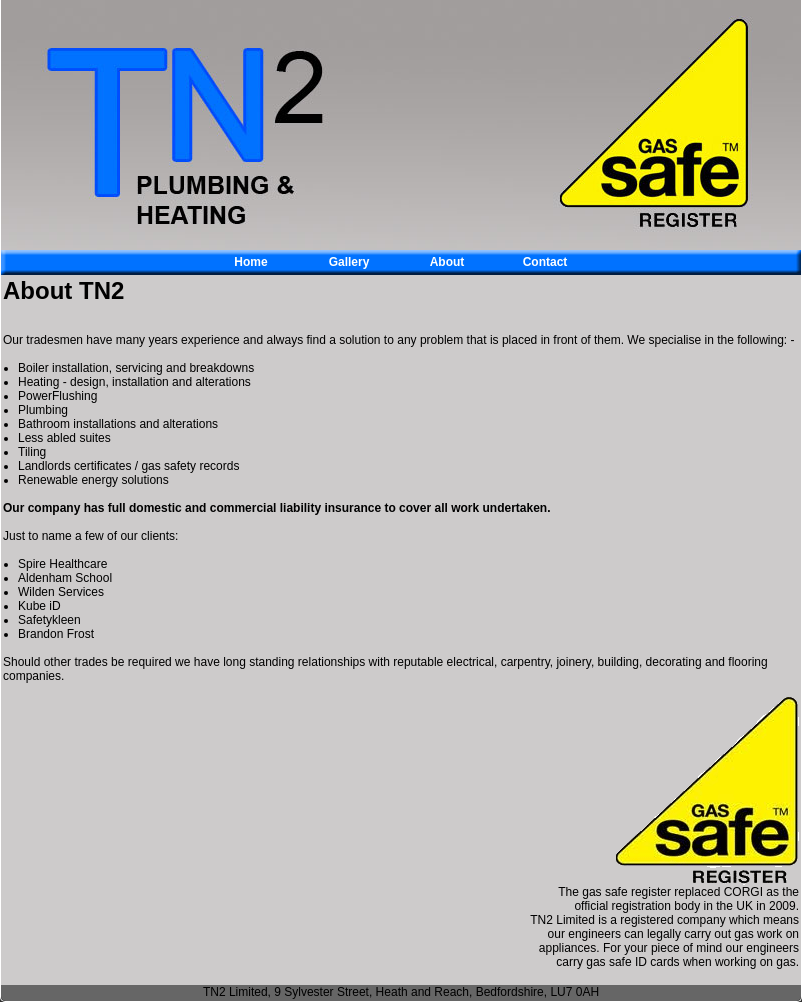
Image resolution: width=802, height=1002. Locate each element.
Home (250, 262)
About (447, 262)
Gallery (349, 262)
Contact (545, 262)
